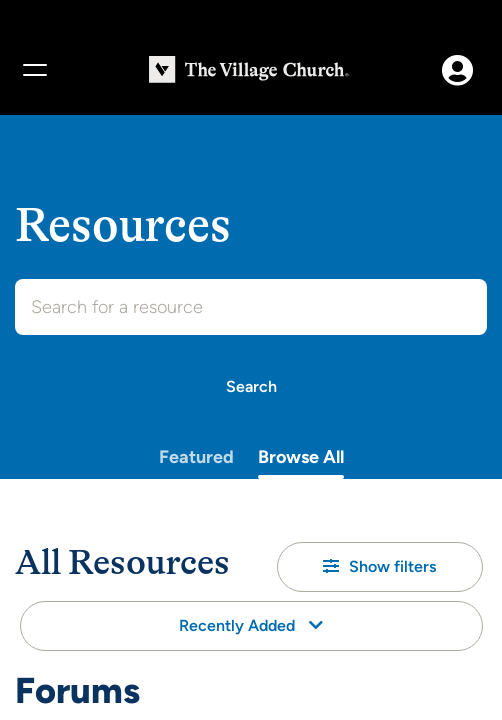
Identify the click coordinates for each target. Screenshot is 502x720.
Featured (196, 457)
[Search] (251, 387)
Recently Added (251, 625)
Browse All (301, 457)
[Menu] (34, 70)
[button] (380, 567)
